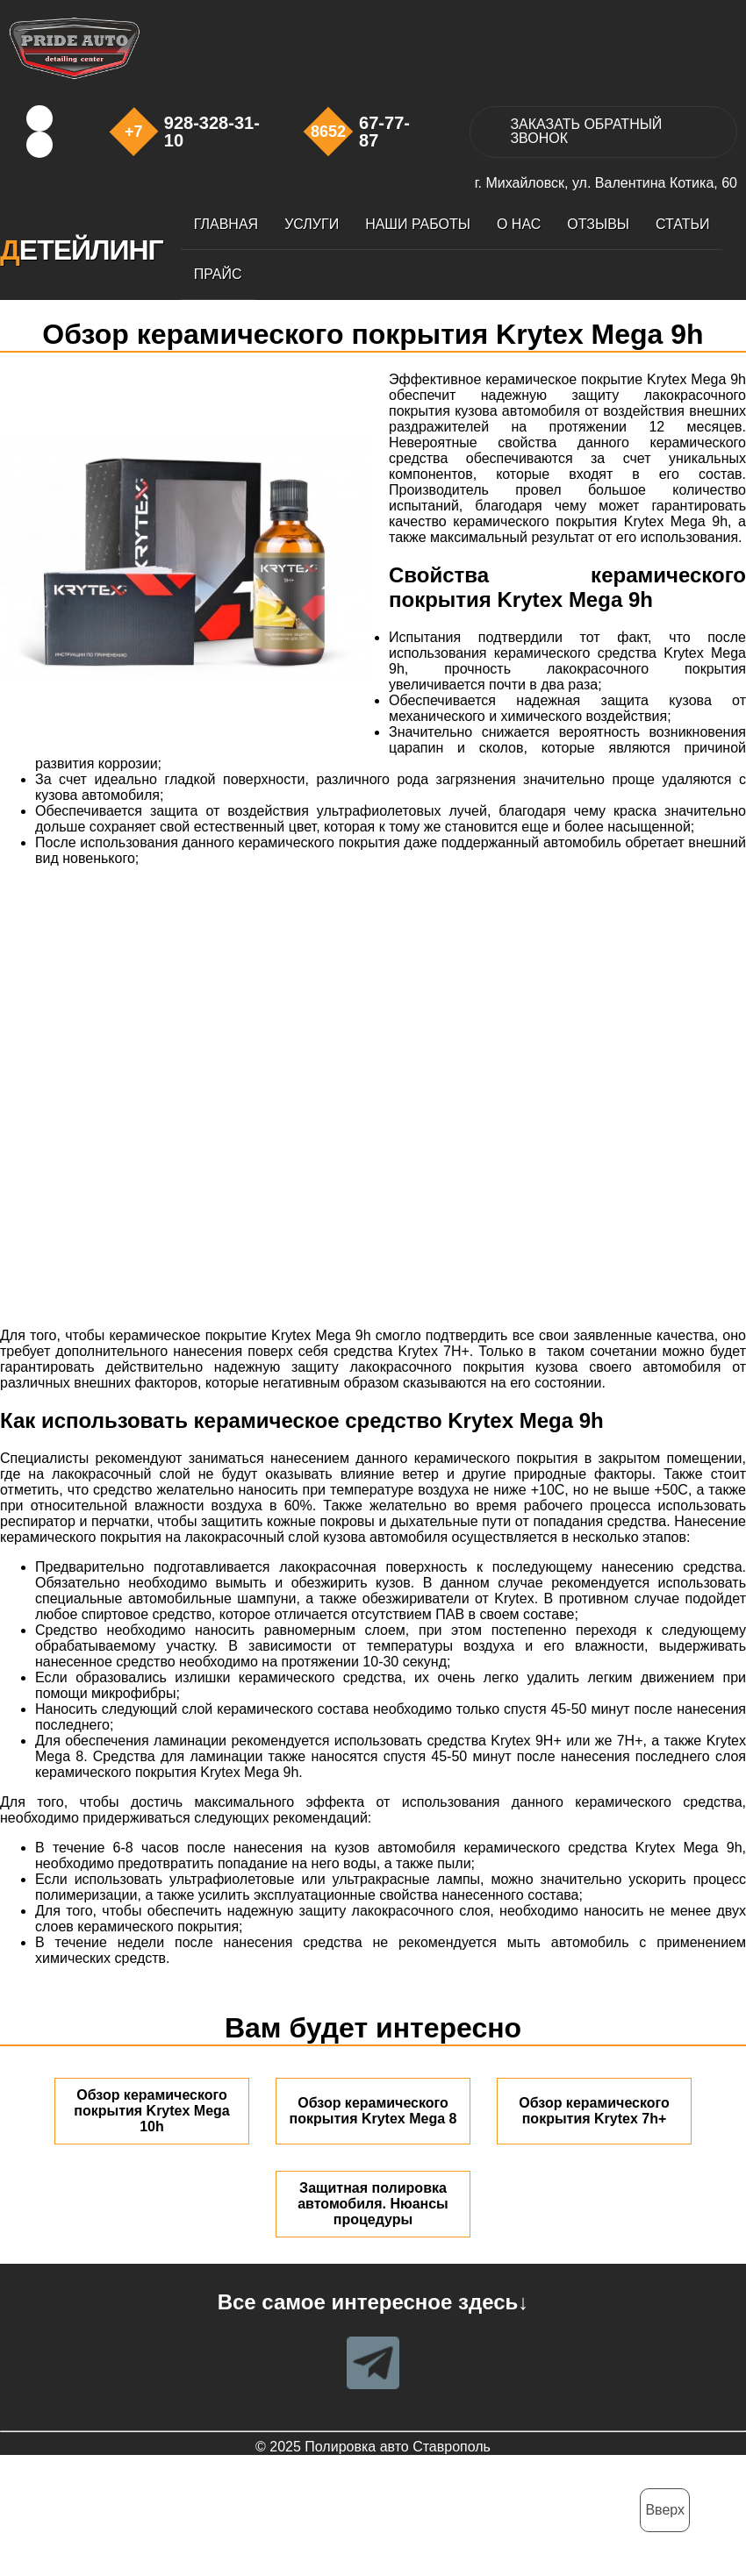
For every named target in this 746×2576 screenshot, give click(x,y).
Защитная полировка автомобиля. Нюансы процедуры (373, 2203)
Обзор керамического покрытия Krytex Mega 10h (151, 2110)
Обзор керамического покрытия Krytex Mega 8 (373, 2110)
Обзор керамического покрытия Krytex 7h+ (594, 2110)
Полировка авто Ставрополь (398, 2446)
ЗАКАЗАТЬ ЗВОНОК (586, 131)
